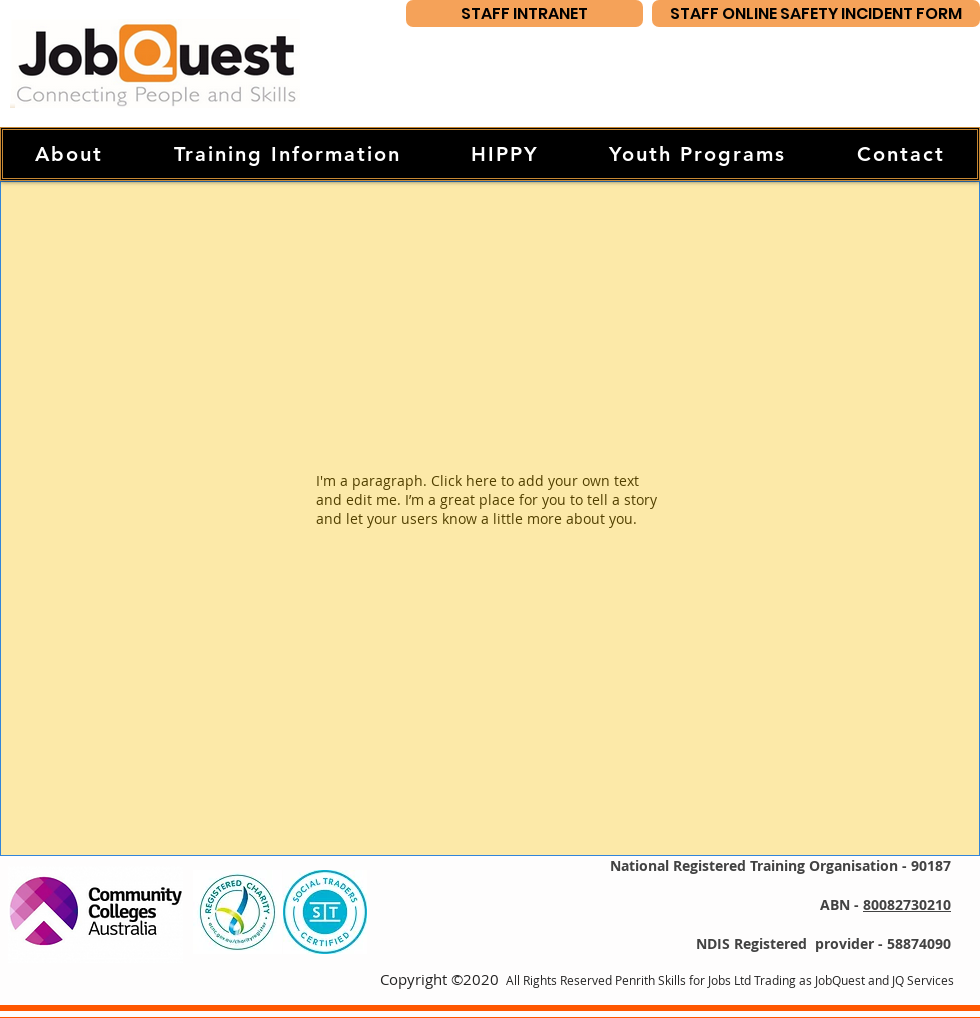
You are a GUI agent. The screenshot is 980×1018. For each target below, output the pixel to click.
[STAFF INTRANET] (524, 13)
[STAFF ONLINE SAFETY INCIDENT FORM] (816, 13)
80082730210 (907, 904)
